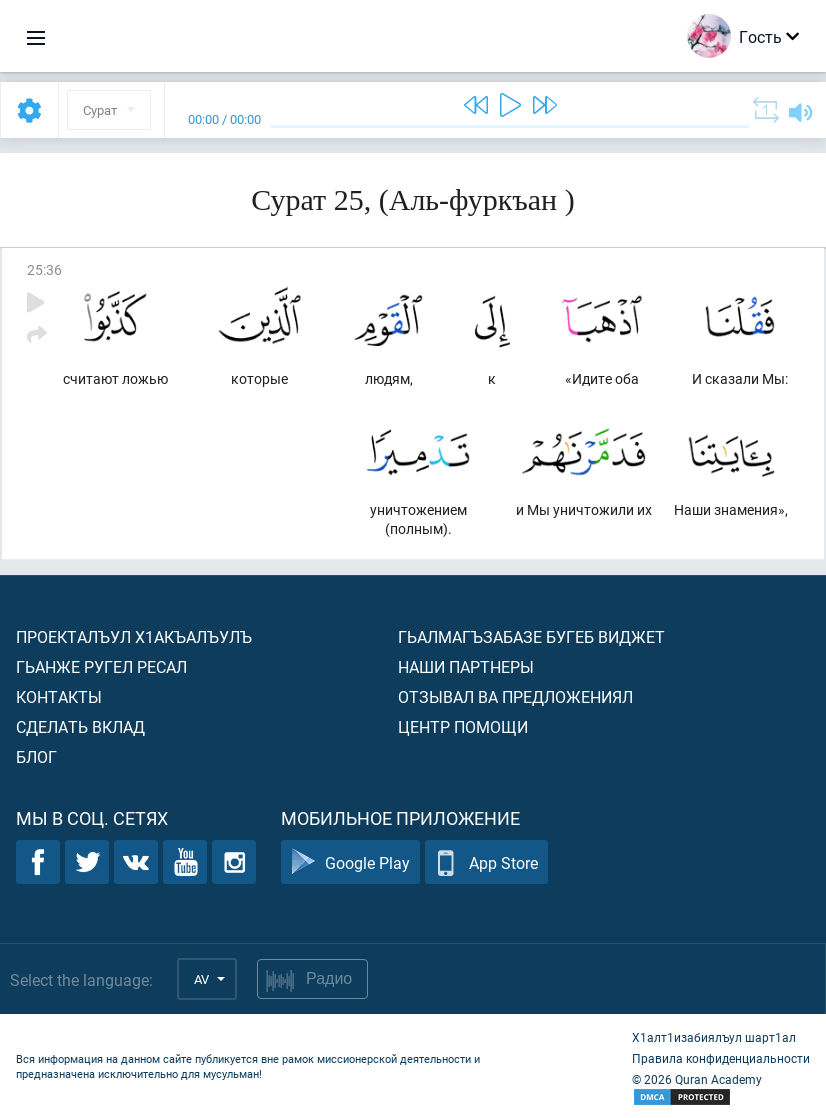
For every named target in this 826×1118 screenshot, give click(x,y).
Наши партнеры (466, 666)
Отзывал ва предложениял (515, 696)
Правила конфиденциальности (721, 1058)
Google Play (350, 862)
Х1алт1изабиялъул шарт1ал (714, 1037)
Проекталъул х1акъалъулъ (134, 636)
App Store (486, 862)
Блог (36, 756)
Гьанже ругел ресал (101, 666)
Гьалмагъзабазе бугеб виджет (531, 636)
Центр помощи (463, 726)
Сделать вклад (80, 726)
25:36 (44, 269)
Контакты (59, 696)
